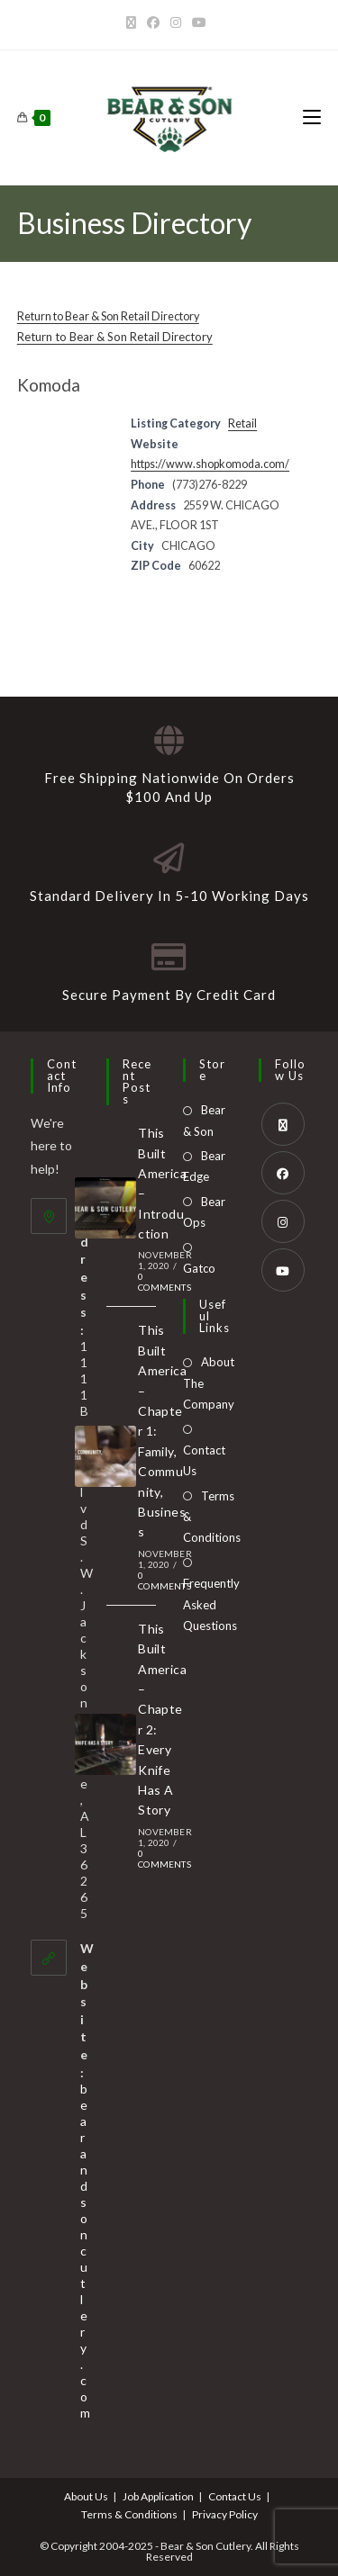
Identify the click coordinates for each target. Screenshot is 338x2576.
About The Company (208, 1383)
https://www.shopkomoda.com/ (210, 464)
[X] (134, 22)
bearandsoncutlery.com (85, 2250)
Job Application (158, 2496)
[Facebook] (153, 22)
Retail (242, 423)
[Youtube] (199, 22)
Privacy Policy (225, 2514)
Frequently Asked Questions (211, 1604)
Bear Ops (204, 1211)
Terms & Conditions (212, 1517)
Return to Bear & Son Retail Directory (108, 316)
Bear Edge (204, 1166)
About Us (86, 2496)
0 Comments (164, 1282)
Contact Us (204, 1460)
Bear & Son (204, 1120)
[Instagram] (176, 22)
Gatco (199, 1268)
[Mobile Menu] (312, 117)
